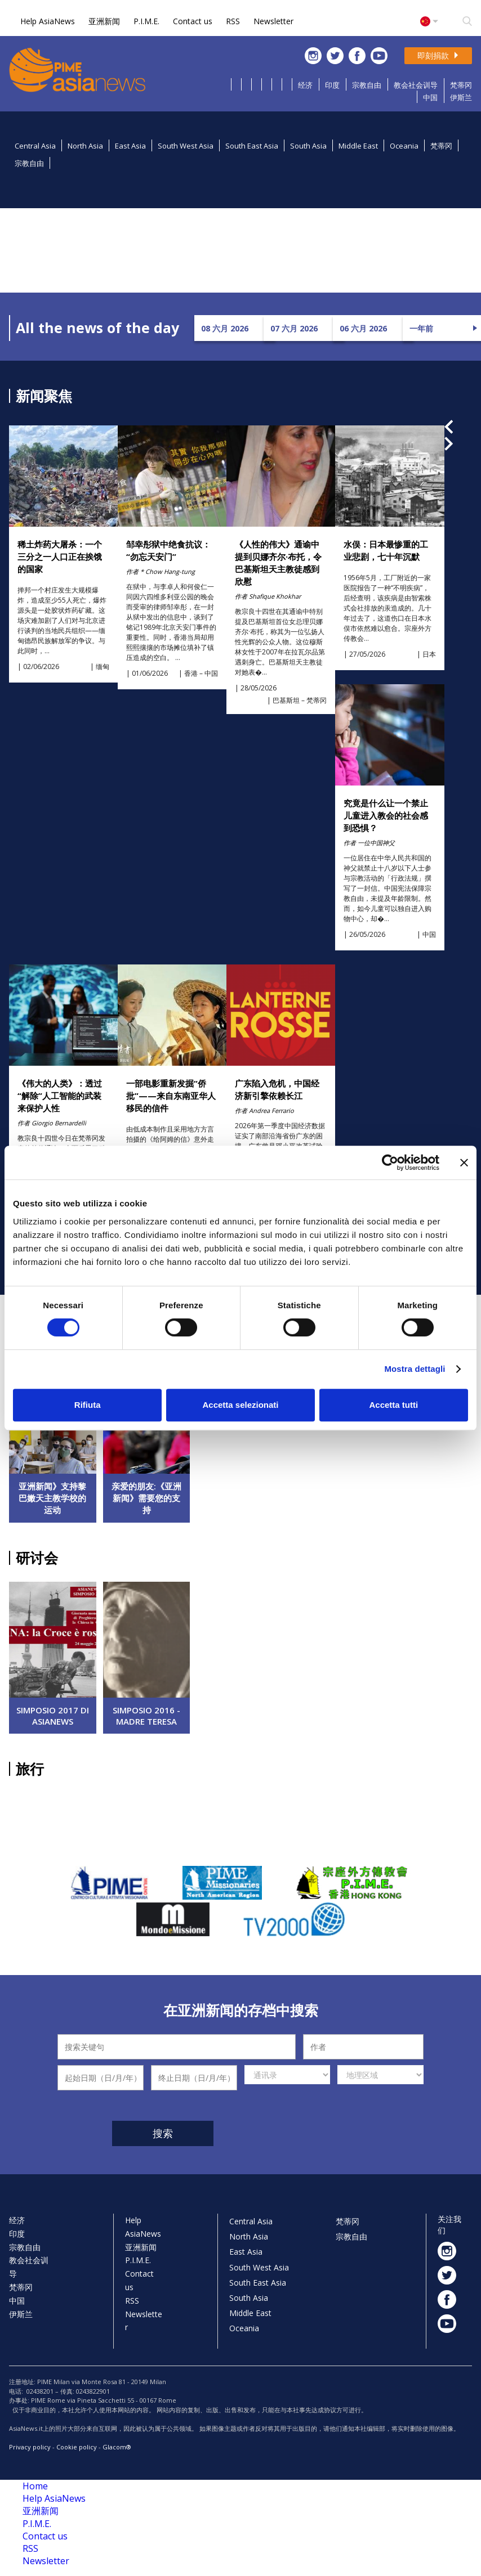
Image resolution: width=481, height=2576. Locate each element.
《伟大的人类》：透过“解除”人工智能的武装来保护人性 (59, 1096)
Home (35, 2486)
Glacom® (117, 2447)
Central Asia (35, 146)
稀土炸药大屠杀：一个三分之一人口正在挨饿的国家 (59, 556)
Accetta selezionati (240, 1405)
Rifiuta (87, 1405)
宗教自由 (366, 85)
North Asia (85, 146)
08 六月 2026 (224, 328)
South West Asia (185, 146)
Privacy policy (30, 2447)
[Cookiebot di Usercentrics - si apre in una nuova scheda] (390, 1162)
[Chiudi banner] (464, 1162)
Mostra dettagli (414, 1369)
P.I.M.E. (146, 21)
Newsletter (273, 21)
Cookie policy (76, 2447)
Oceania (404, 146)
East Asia (130, 146)
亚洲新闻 (104, 21)
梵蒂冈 (461, 85)
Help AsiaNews (47, 21)
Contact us (192, 21)
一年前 (421, 328)
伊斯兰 (461, 97)
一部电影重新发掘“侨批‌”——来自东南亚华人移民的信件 (171, 1096)
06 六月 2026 (363, 328)
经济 (305, 85)
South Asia (308, 146)
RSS (233, 21)
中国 (430, 97)
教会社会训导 (416, 85)
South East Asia (251, 146)
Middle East (358, 146)
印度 (332, 85)
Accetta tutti (393, 1405)
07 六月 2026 (294, 328)
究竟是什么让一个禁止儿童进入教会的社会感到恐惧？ (386, 815)
